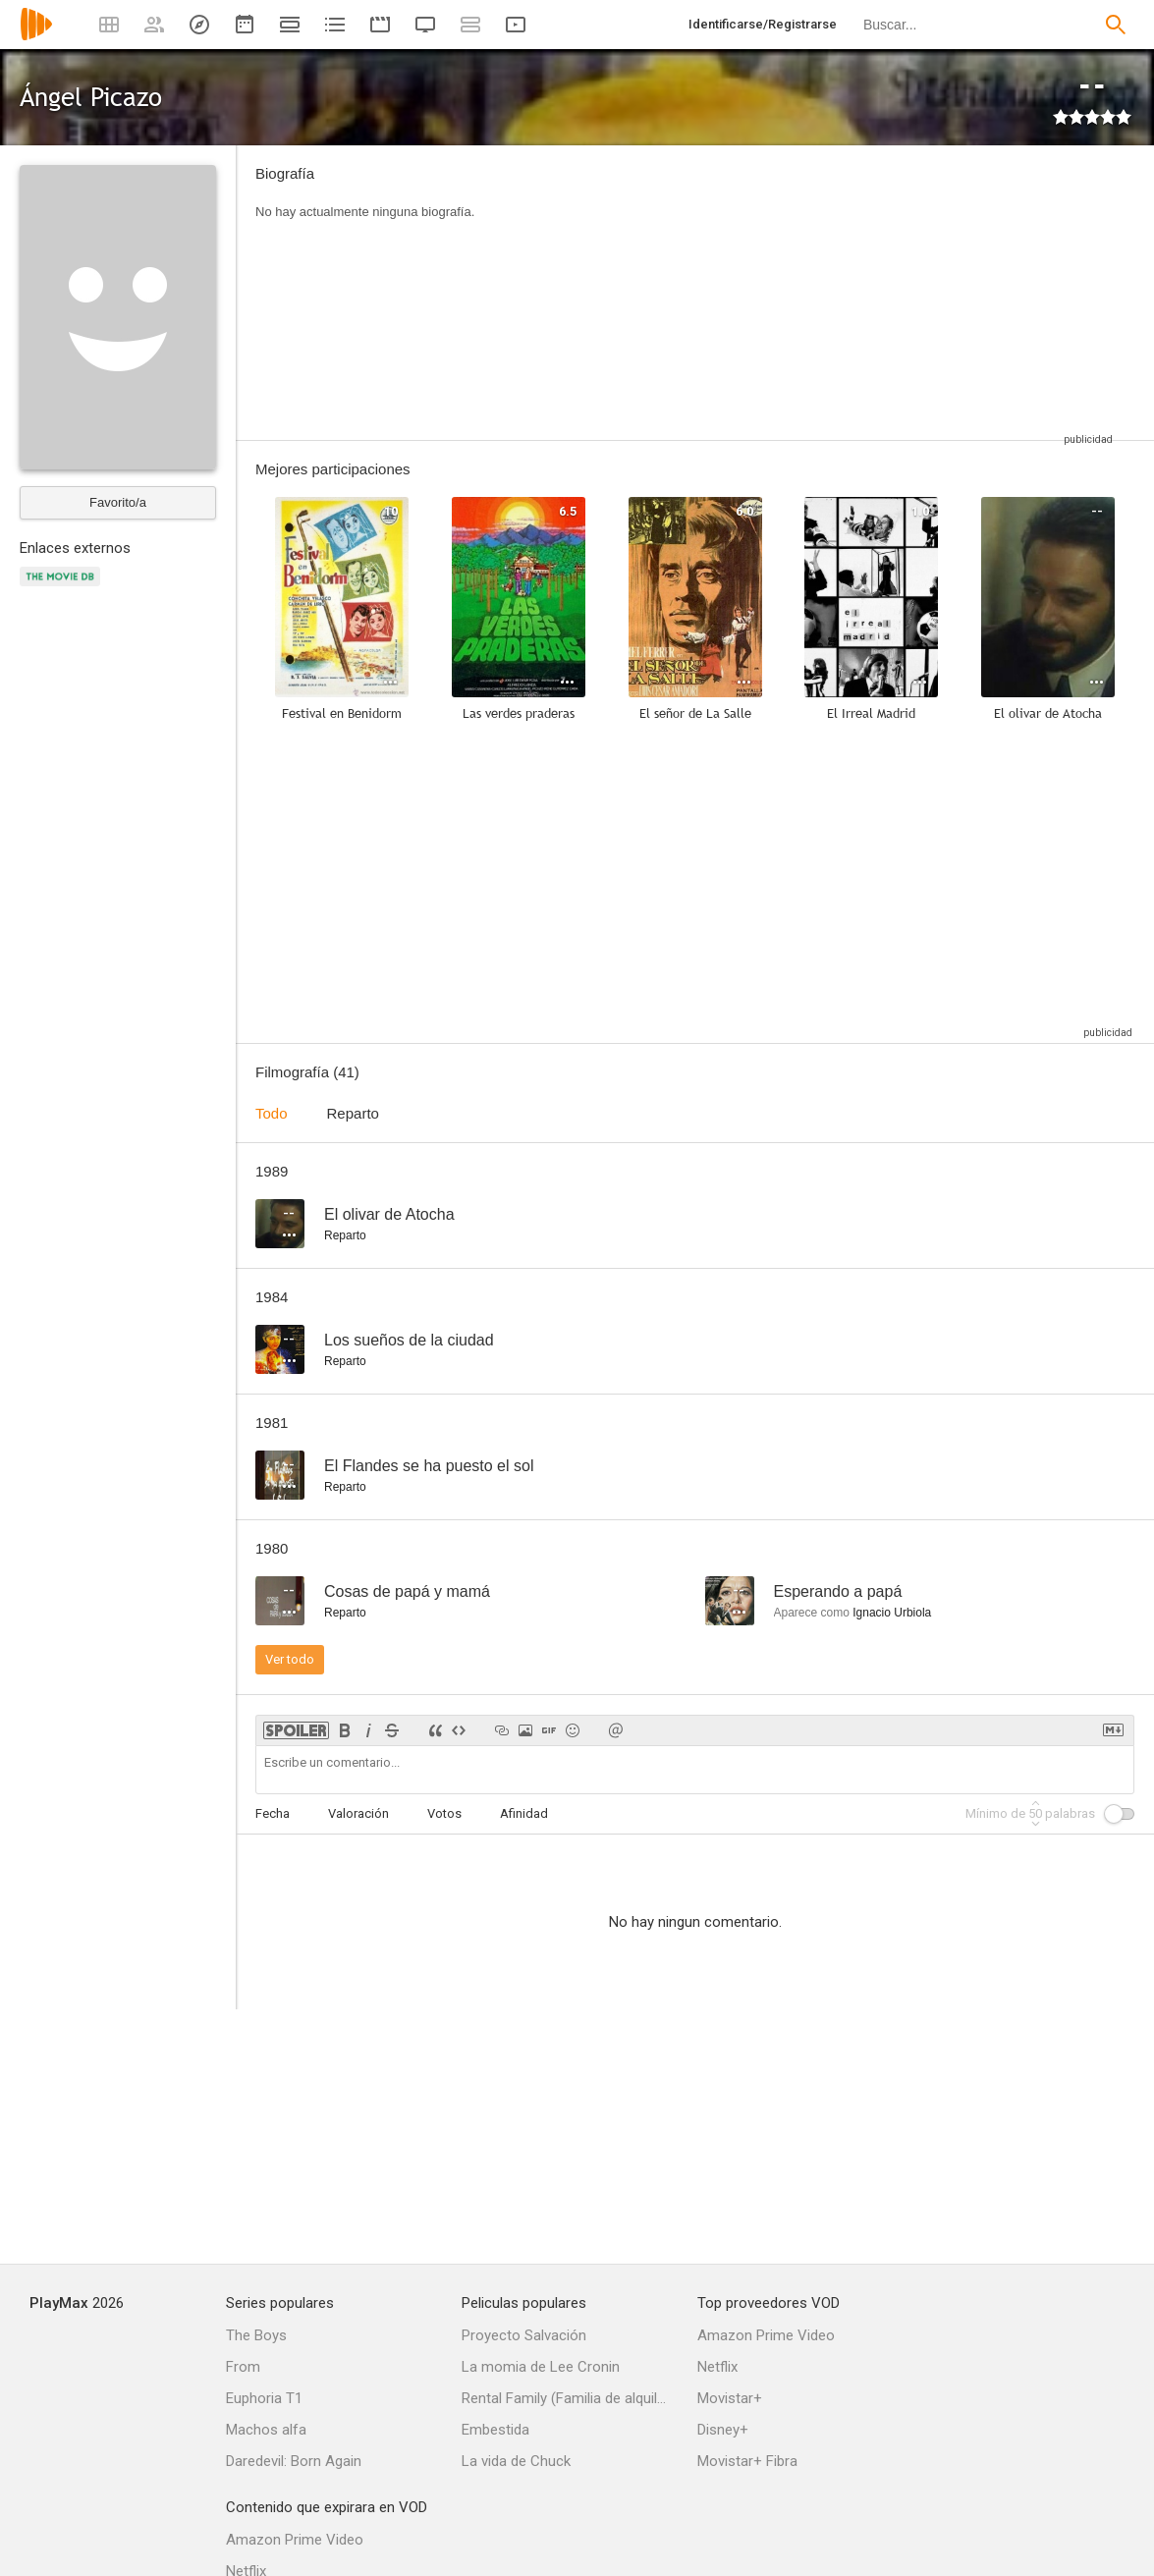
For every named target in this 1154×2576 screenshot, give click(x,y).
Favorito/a (117, 502)
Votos (444, 1813)
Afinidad (524, 1813)
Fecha (272, 1813)
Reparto (353, 1113)
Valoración (358, 1813)
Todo (271, 1113)
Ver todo (289, 1659)
